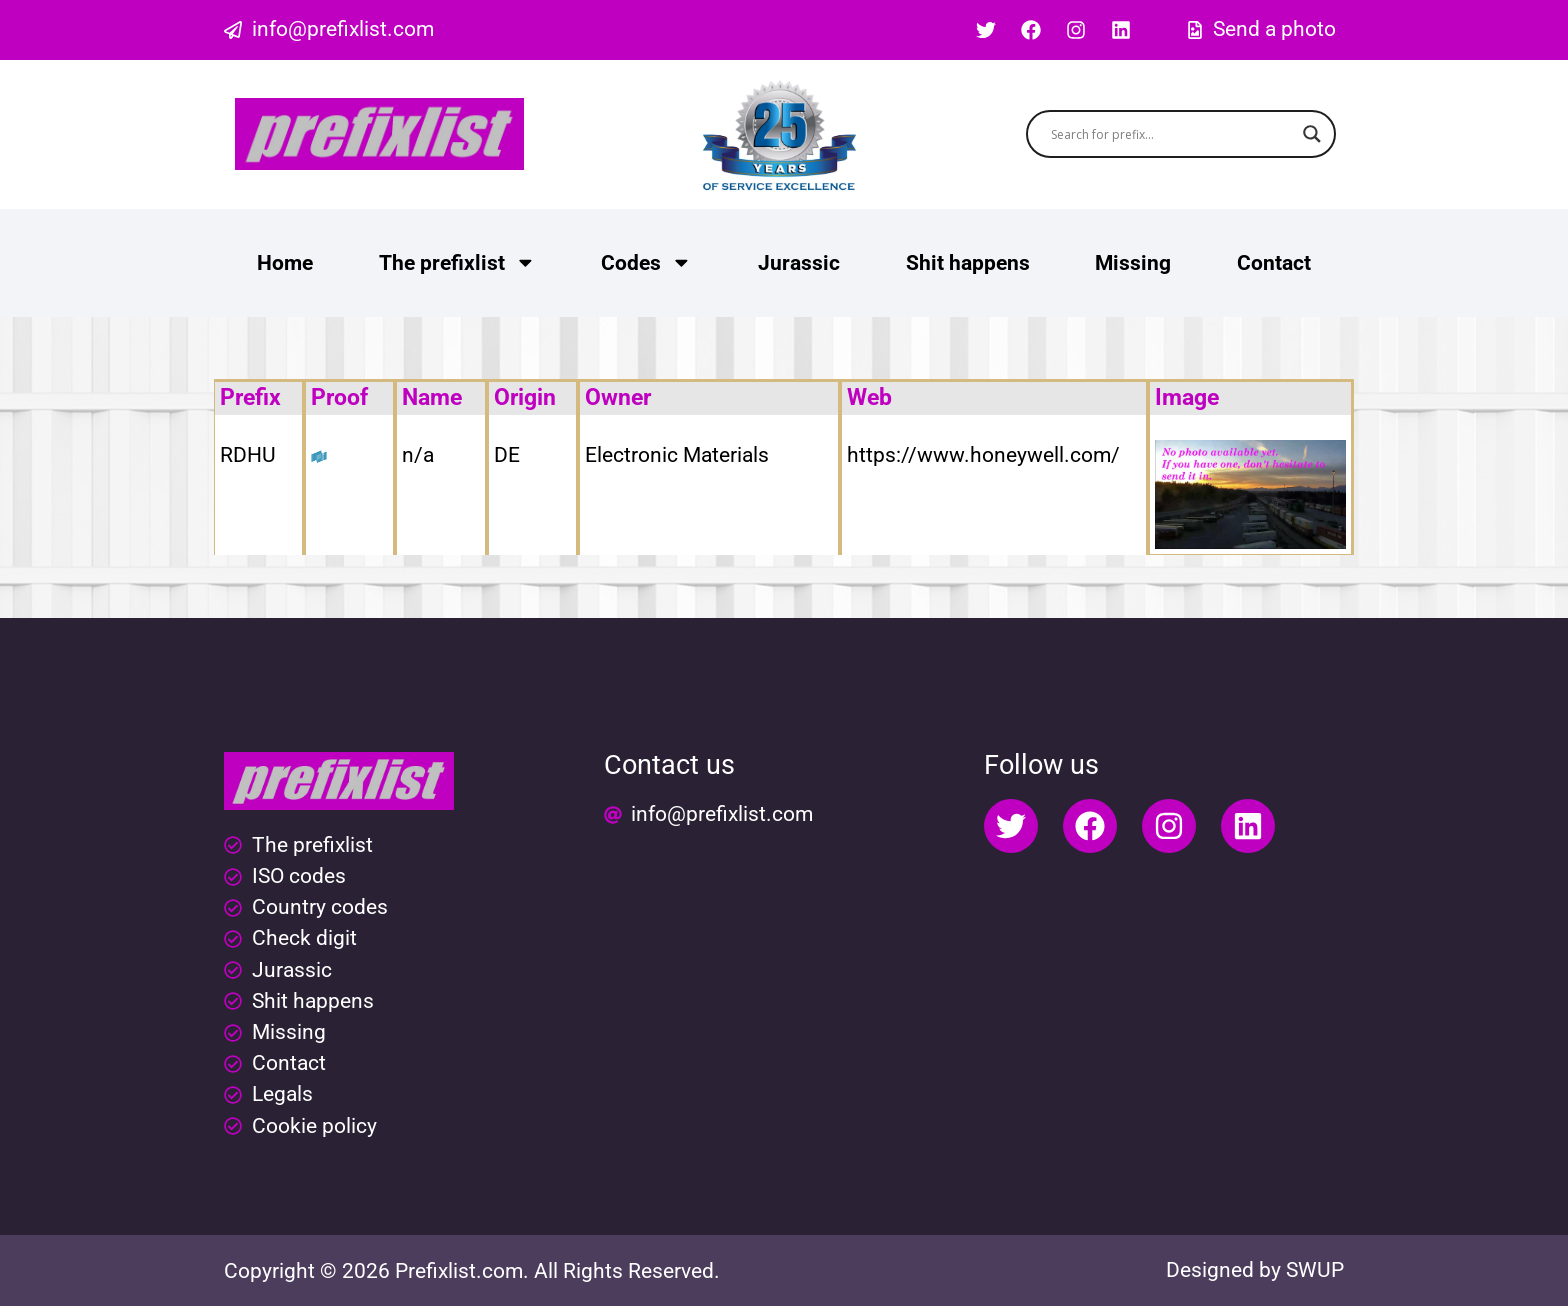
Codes (646, 262)
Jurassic (799, 263)
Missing (1133, 263)
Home (285, 263)
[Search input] (1172, 134)
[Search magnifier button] (1312, 134)
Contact (1274, 263)
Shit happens (968, 263)
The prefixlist (457, 262)
